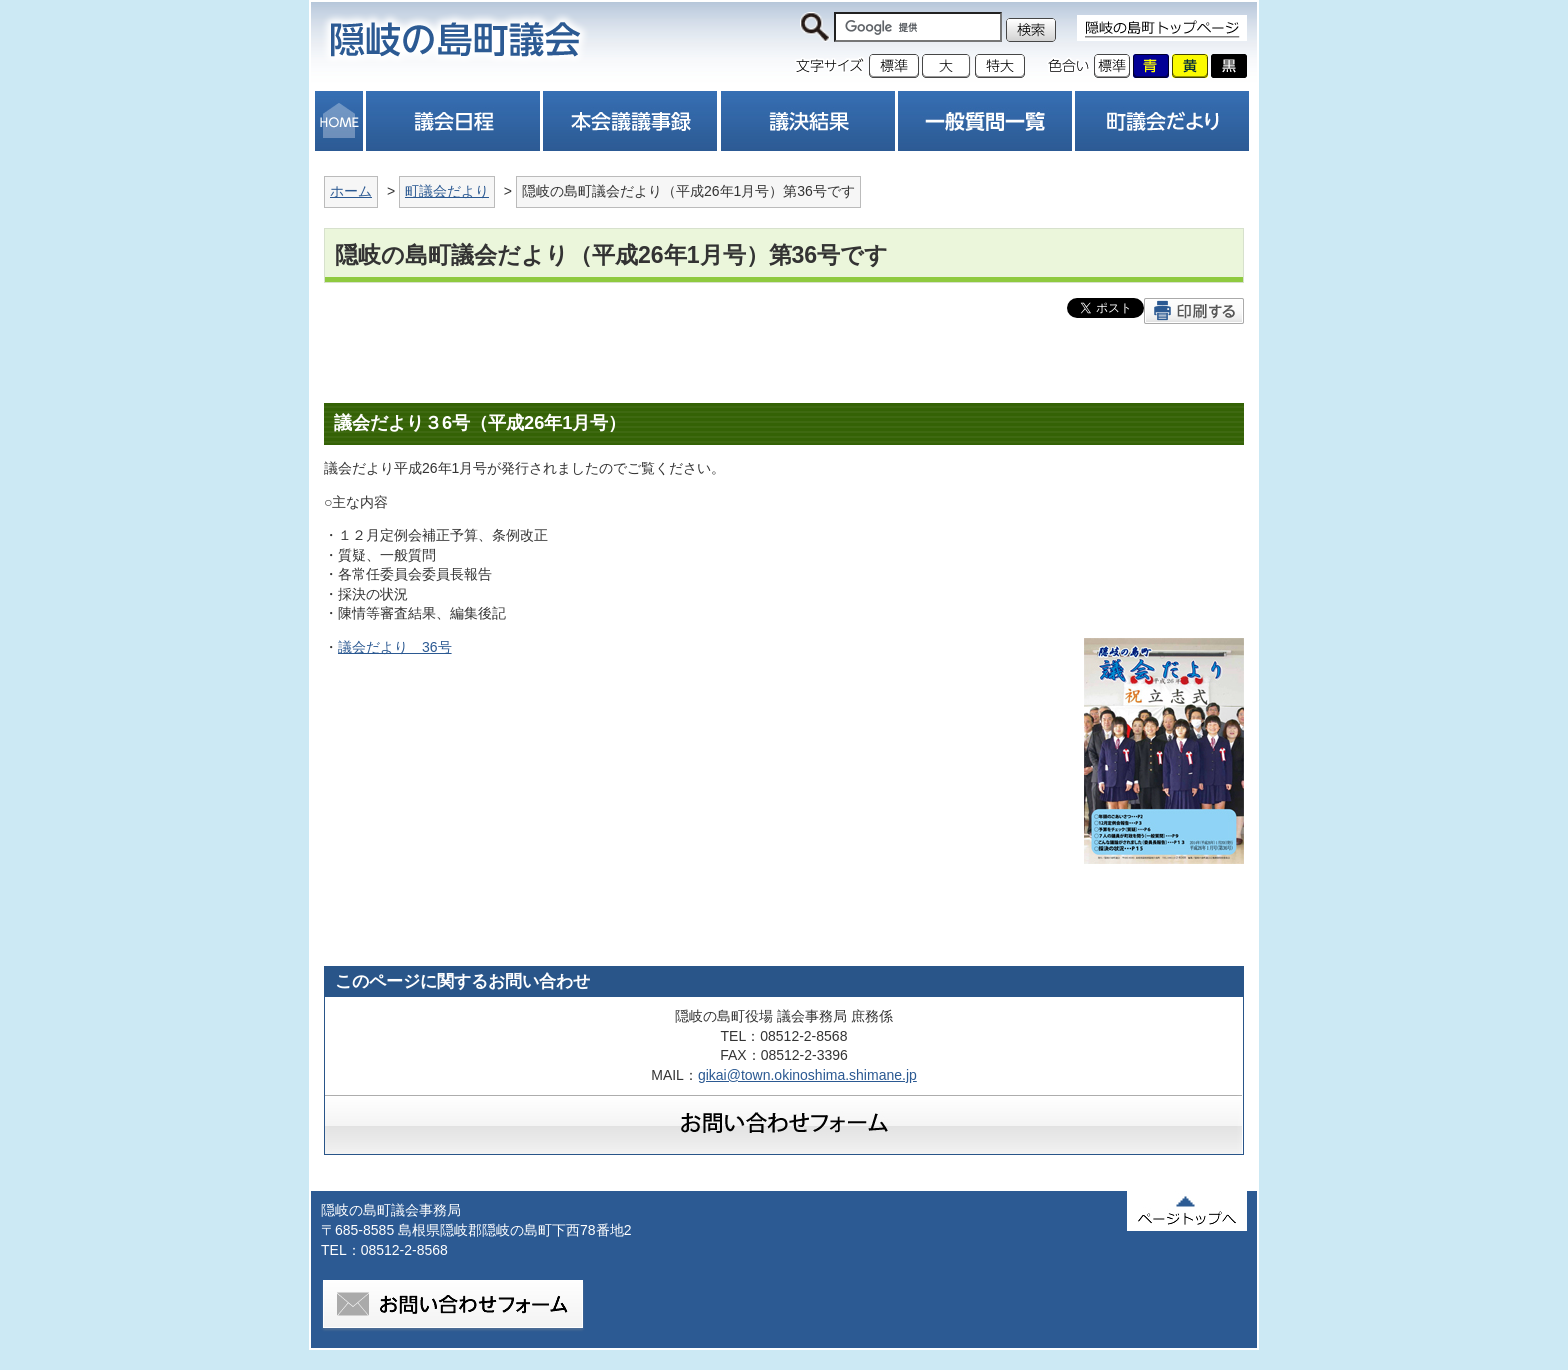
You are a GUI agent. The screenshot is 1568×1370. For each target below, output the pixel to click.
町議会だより (1162, 121)
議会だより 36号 (395, 647)
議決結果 (808, 121)
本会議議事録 (630, 121)
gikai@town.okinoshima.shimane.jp (807, 1075)
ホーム (351, 191)
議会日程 (453, 121)
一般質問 (985, 121)
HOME (339, 121)
